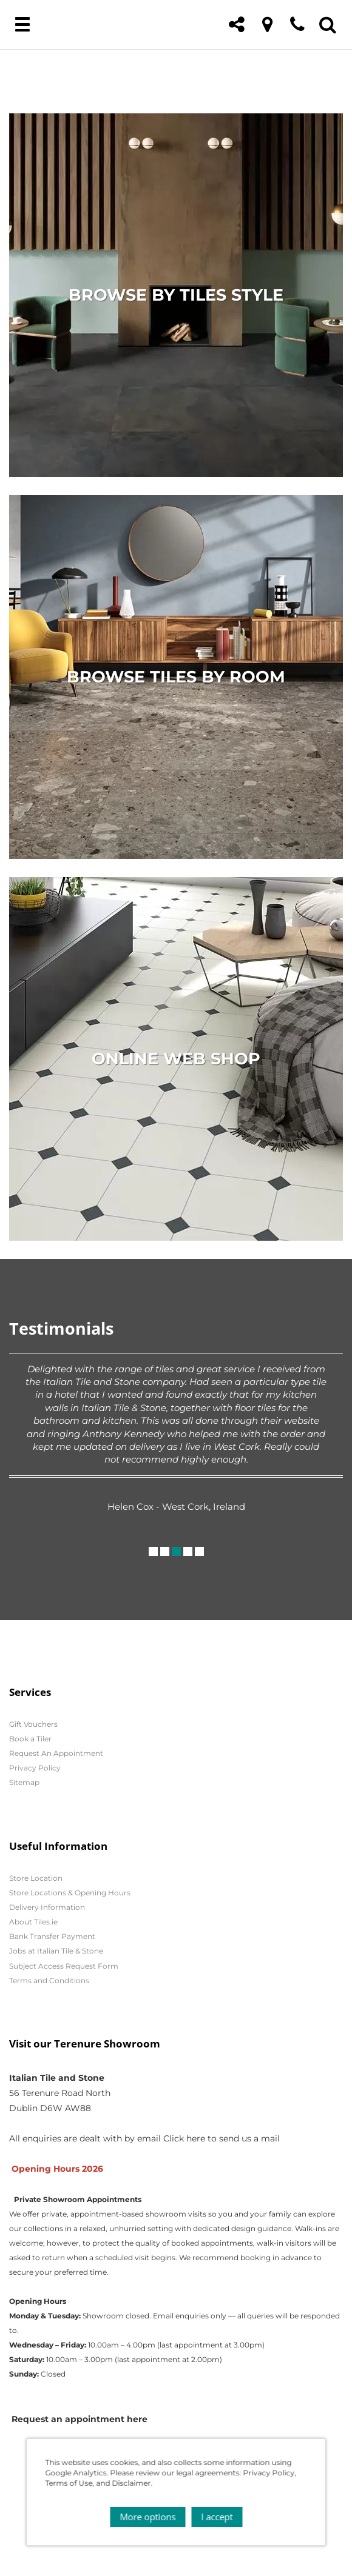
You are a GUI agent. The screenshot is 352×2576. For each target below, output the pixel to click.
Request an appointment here (79, 2419)
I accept (216, 2517)
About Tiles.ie (33, 1921)
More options (147, 2517)
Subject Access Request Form (63, 1965)
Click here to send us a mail (221, 2138)
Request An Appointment (56, 1753)
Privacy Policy (35, 1767)
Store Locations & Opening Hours (69, 1892)
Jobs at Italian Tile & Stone (56, 1950)
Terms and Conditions (49, 1980)
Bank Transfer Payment (52, 1936)
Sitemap (24, 1782)
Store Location (36, 1878)
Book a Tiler (30, 1738)
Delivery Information (47, 1907)
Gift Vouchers (33, 1724)
